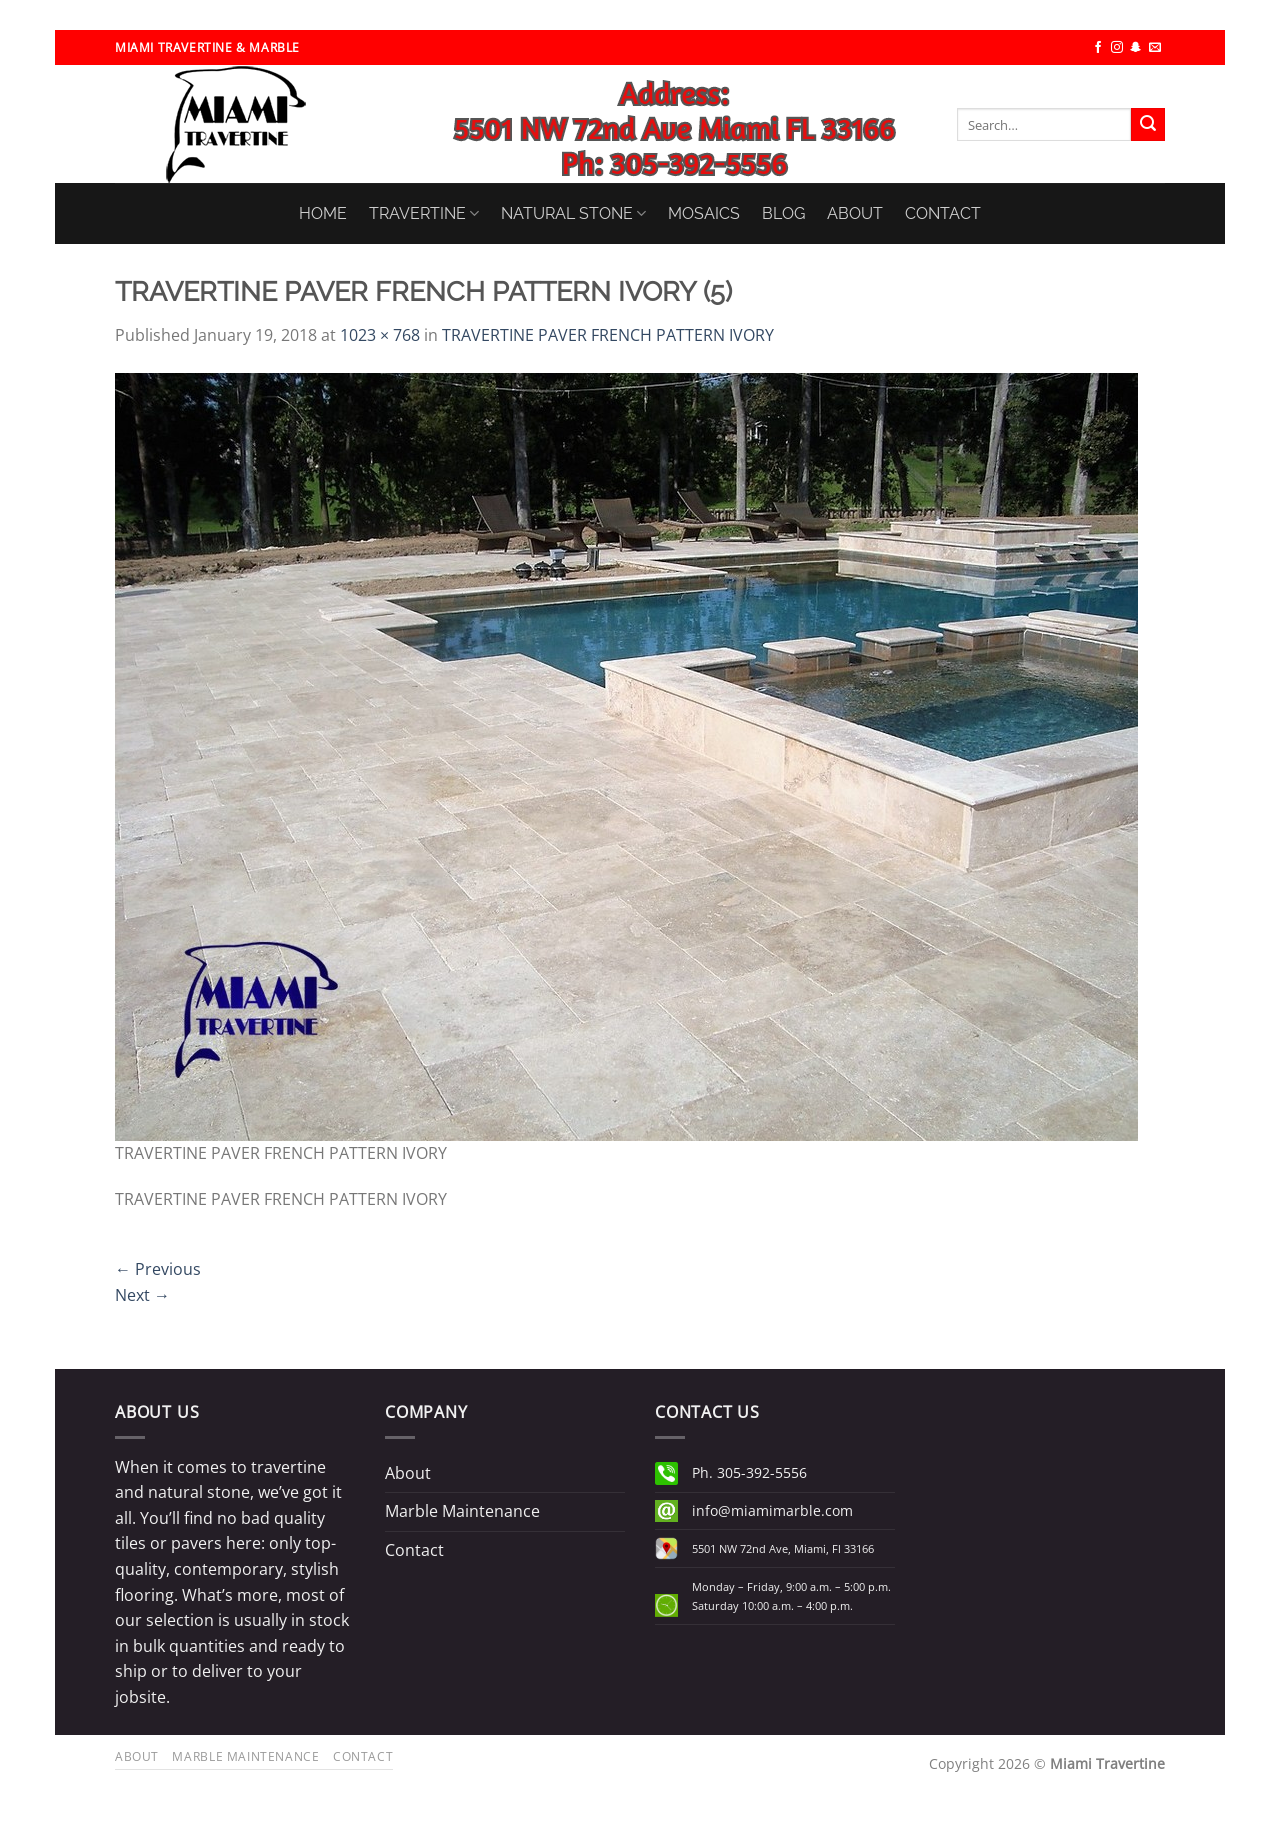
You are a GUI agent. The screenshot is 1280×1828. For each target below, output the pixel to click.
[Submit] (1148, 125)
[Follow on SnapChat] (1136, 48)
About (408, 1473)
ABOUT (855, 213)
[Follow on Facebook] (1098, 48)
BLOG (783, 213)
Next (142, 1295)
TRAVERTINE (424, 213)
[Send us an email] (1155, 48)
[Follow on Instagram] (1117, 48)
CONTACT (943, 213)
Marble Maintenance (462, 1511)
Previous (158, 1269)
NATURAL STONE (573, 213)
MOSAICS (704, 213)
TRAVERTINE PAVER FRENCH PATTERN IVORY (608, 335)
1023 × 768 (380, 335)
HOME (323, 213)
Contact (414, 1550)
